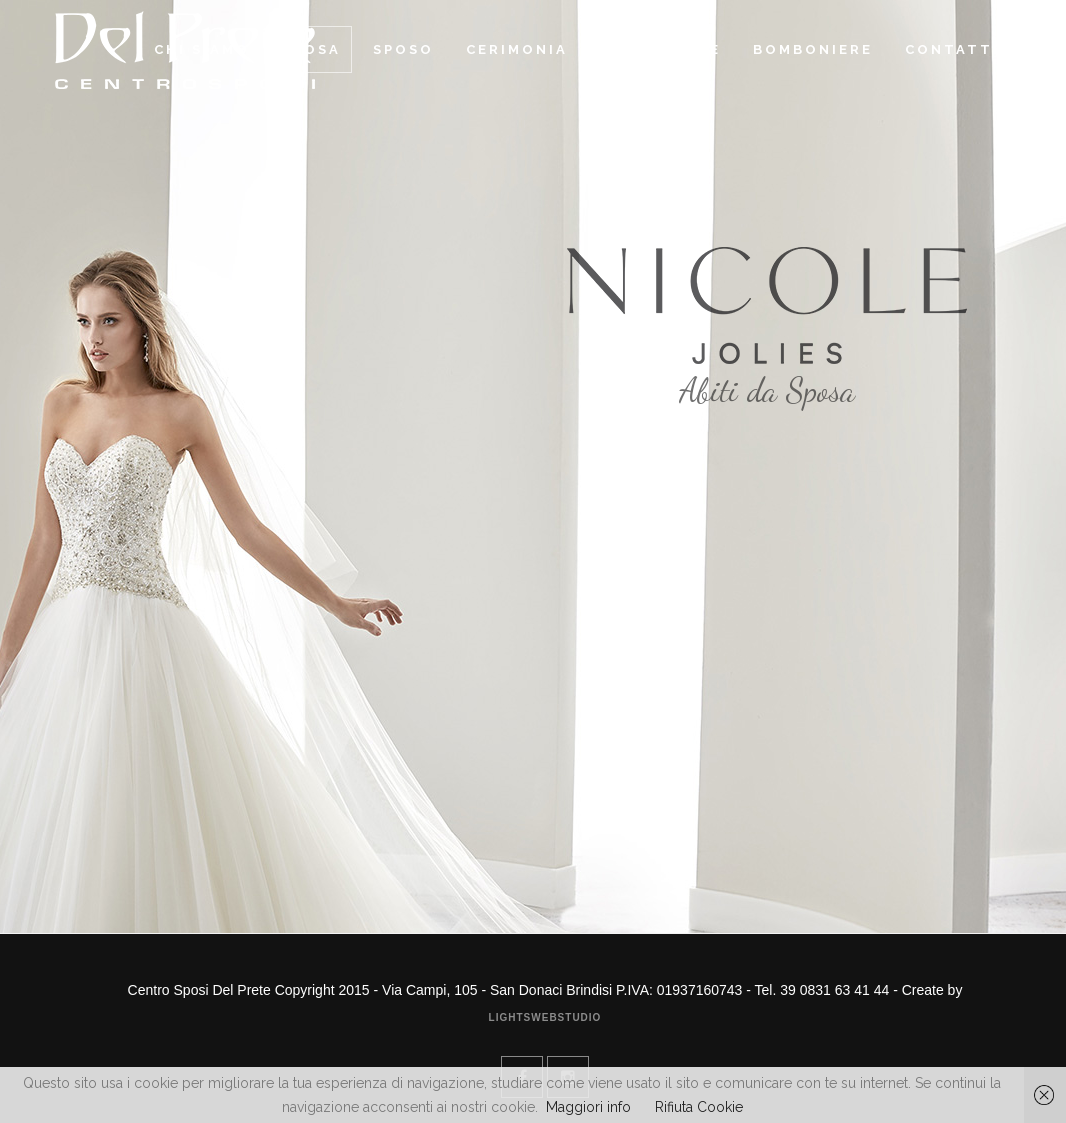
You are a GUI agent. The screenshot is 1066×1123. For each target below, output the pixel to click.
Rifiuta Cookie (699, 1107)
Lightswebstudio (545, 1017)
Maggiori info (588, 1107)
